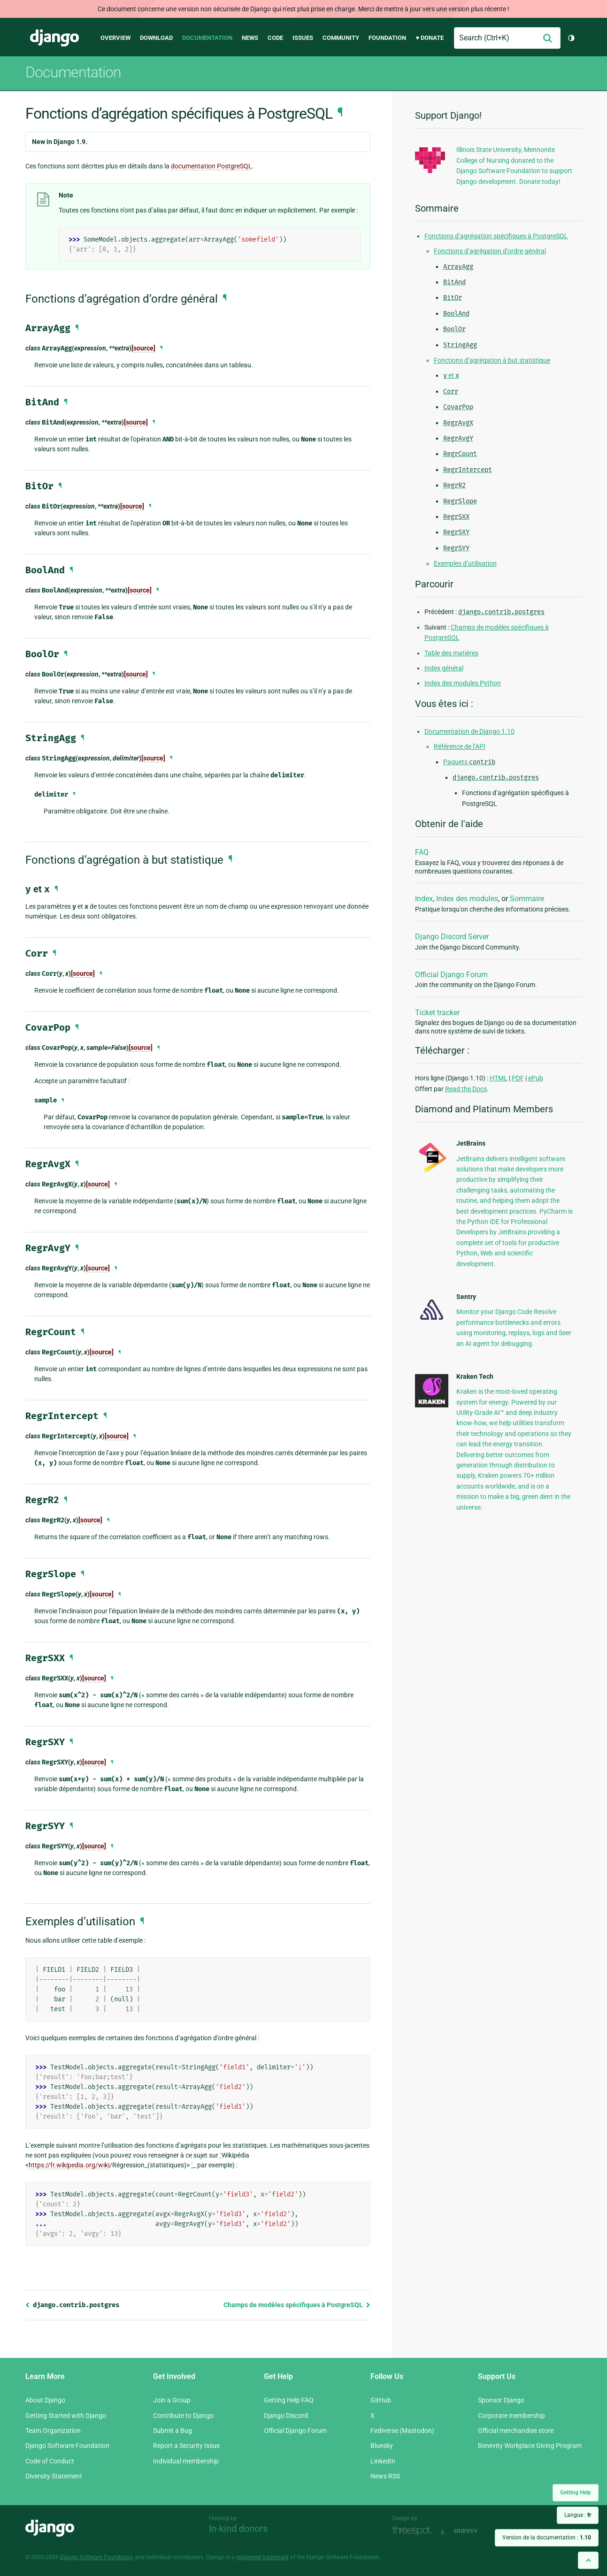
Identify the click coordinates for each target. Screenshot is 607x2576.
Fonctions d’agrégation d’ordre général (490, 251)
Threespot (414, 2531)
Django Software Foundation (67, 2445)
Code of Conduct (49, 2461)
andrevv (476, 2531)
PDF (518, 1078)
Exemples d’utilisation (465, 563)
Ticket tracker (437, 1012)
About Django (45, 2400)
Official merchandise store (515, 2430)
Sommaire (527, 898)
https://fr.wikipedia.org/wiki (69, 2165)
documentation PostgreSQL (211, 166)
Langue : (577, 2515)
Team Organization (53, 2430)
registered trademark (262, 2557)
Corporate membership (511, 2415)
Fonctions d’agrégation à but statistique (492, 360)
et (451, 375)
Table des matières (451, 653)
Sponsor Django (501, 2400)
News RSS (385, 2476)
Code (275, 37)
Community (341, 37)
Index (424, 898)
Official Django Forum (451, 974)
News (250, 37)
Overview (115, 37)
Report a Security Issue (186, 2445)
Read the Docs (466, 1089)
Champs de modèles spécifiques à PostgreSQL (296, 2305)
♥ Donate (429, 37)
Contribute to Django (183, 2415)
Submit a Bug (172, 2430)
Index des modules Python (462, 683)
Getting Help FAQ (289, 2400)
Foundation (387, 37)
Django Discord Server (452, 936)
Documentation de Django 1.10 (469, 731)
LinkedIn (382, 2461)
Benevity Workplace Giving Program (530, 2445)
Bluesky (381, 2445)
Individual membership (186, 2461)
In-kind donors (238, 2528)
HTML (498, 1078)
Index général (443, 668)
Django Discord (286, 2415)
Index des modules (467, 898)
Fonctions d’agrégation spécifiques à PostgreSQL (496, 236)
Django (54, 38)
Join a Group (172, 2400)
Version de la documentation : (546, 2537)
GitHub (380, 2400)
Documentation (207, 37)
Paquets (469, 762)
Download (156, 37)
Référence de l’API (459, 746)
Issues (302, 37)
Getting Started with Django (65, 2415)
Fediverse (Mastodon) (402, 2430)
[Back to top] (588, 2560)
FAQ (422, 852)
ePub (535, 1078)
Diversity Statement (53, 2476)
